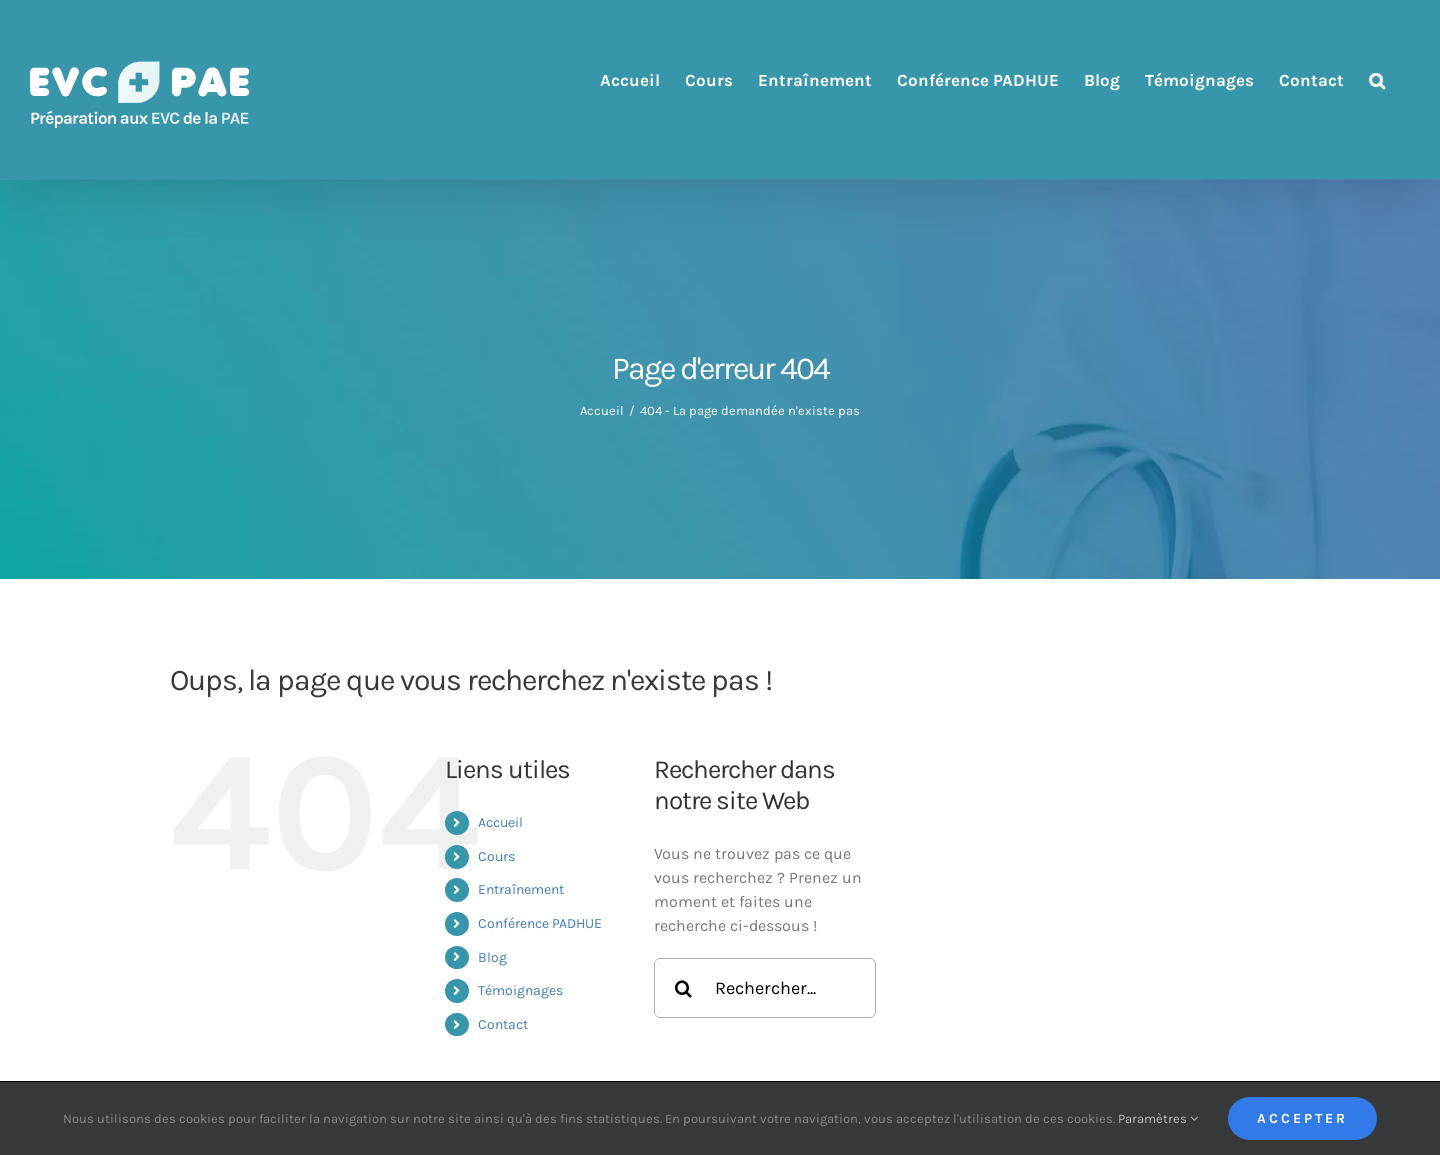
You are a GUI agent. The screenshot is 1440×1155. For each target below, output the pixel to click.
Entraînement (521, 889)
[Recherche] (684, 988)
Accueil (500, 822)
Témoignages (520, 990)
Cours (496, 856)
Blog (492, 957)
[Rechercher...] (765, 988)
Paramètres (1158, 1118)
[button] (1377, 80)
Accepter (1302, 1118)
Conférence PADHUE (540, 923)
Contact (503, 1024)
